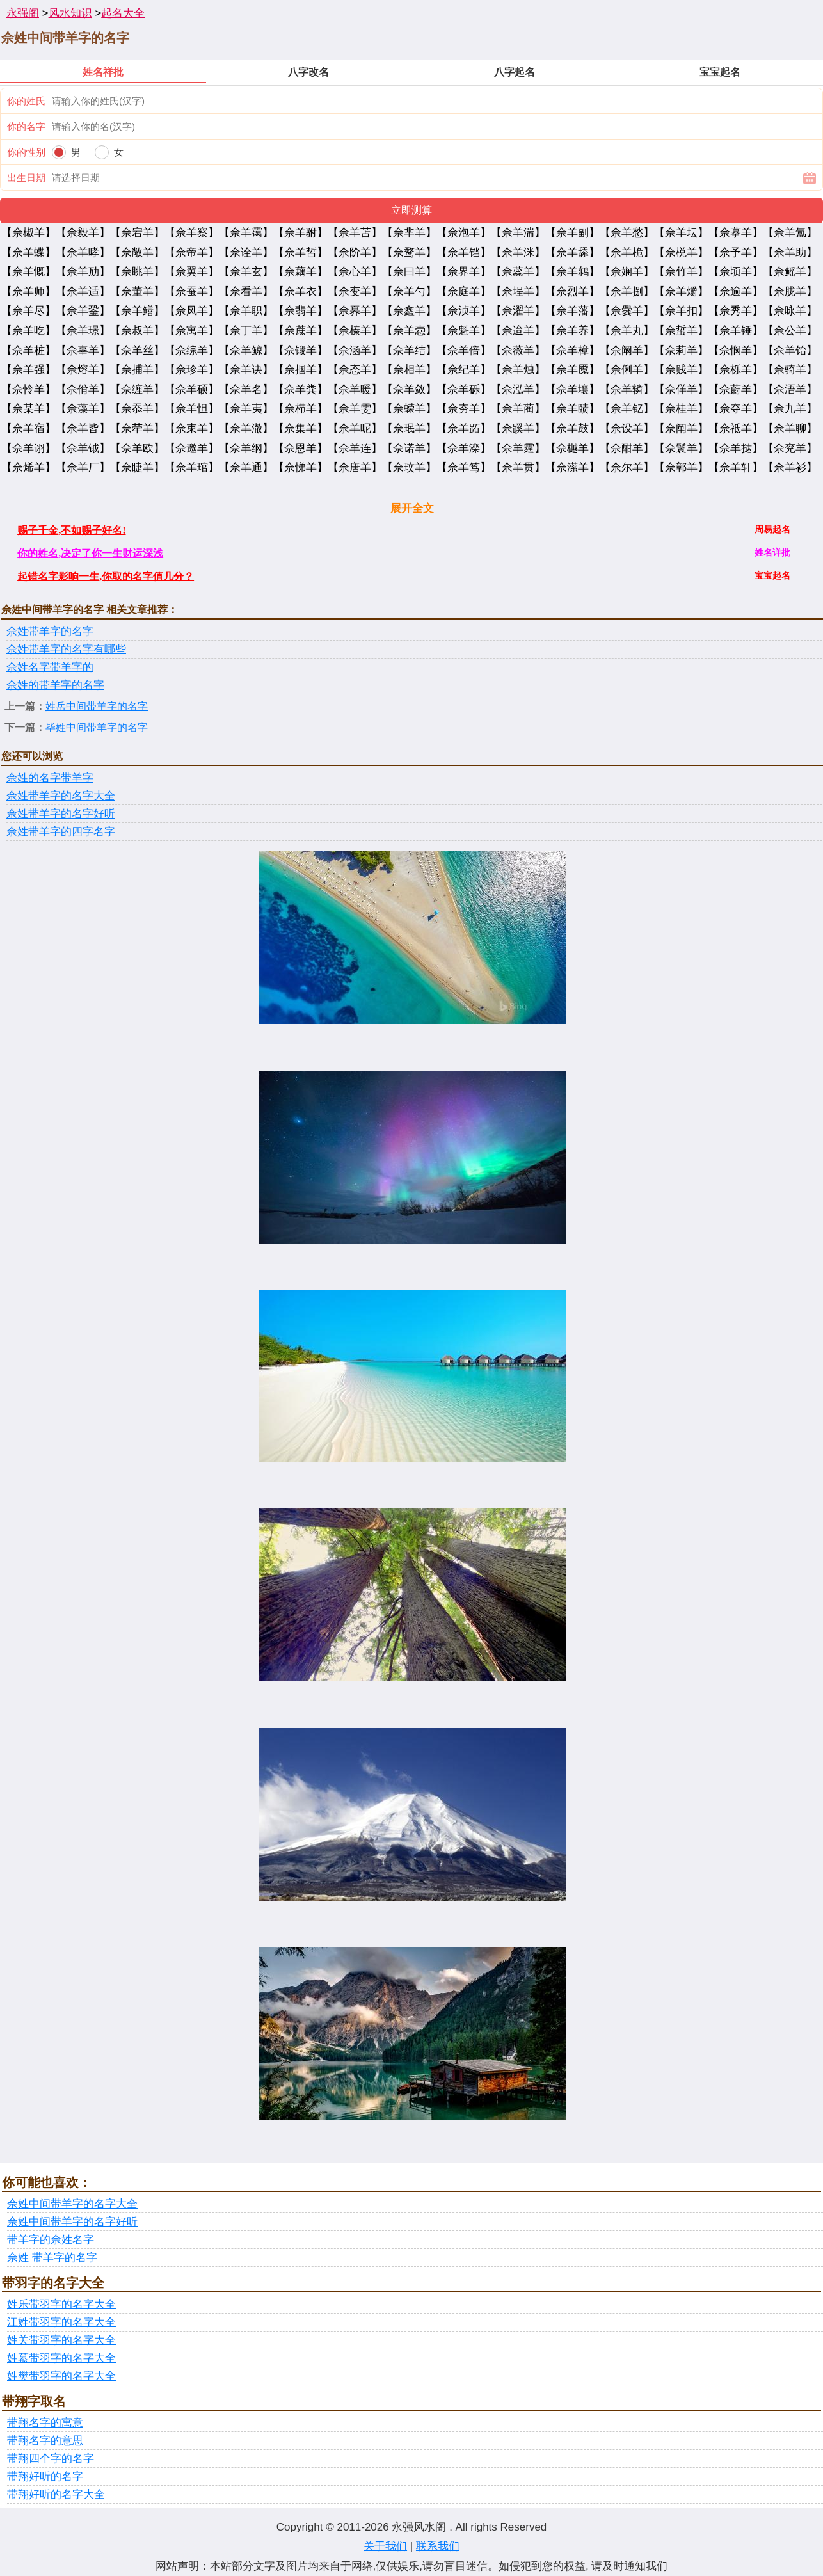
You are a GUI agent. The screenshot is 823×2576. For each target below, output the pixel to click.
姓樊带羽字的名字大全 (61, 2376)
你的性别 (26, 152)
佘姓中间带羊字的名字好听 (72, 2222)
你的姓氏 (26, 100)
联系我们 (437, 2546)
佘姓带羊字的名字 (49, 631)
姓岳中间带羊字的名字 (96, 706)
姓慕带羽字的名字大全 (61, 2358)
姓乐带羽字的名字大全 (61, 2304)
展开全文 (412, 508)
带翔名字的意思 (45, 2441)
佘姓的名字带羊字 (49, 778)
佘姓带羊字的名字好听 (60, 814)
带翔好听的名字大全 (56, 2494)
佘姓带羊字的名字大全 (60, 796)
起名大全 (123, 13)
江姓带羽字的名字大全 (61, 2322)
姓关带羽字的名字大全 (61, 2340)
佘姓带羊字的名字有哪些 (66, 649)
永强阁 (22, 13)
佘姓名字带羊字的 (49, 667)
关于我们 (385, 2546)
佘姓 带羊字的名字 (52, 2258)
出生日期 (26, 177)
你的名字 (26, 126)
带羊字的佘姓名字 (50, 2240)
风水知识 (70, 13)
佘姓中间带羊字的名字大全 (72, 2204)
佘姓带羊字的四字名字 (60, 832)
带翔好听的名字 (45, 2476)
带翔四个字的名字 (50, 2458)
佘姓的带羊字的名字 (55, 685)
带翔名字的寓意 (45, 2423)
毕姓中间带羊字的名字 (96, 727)
